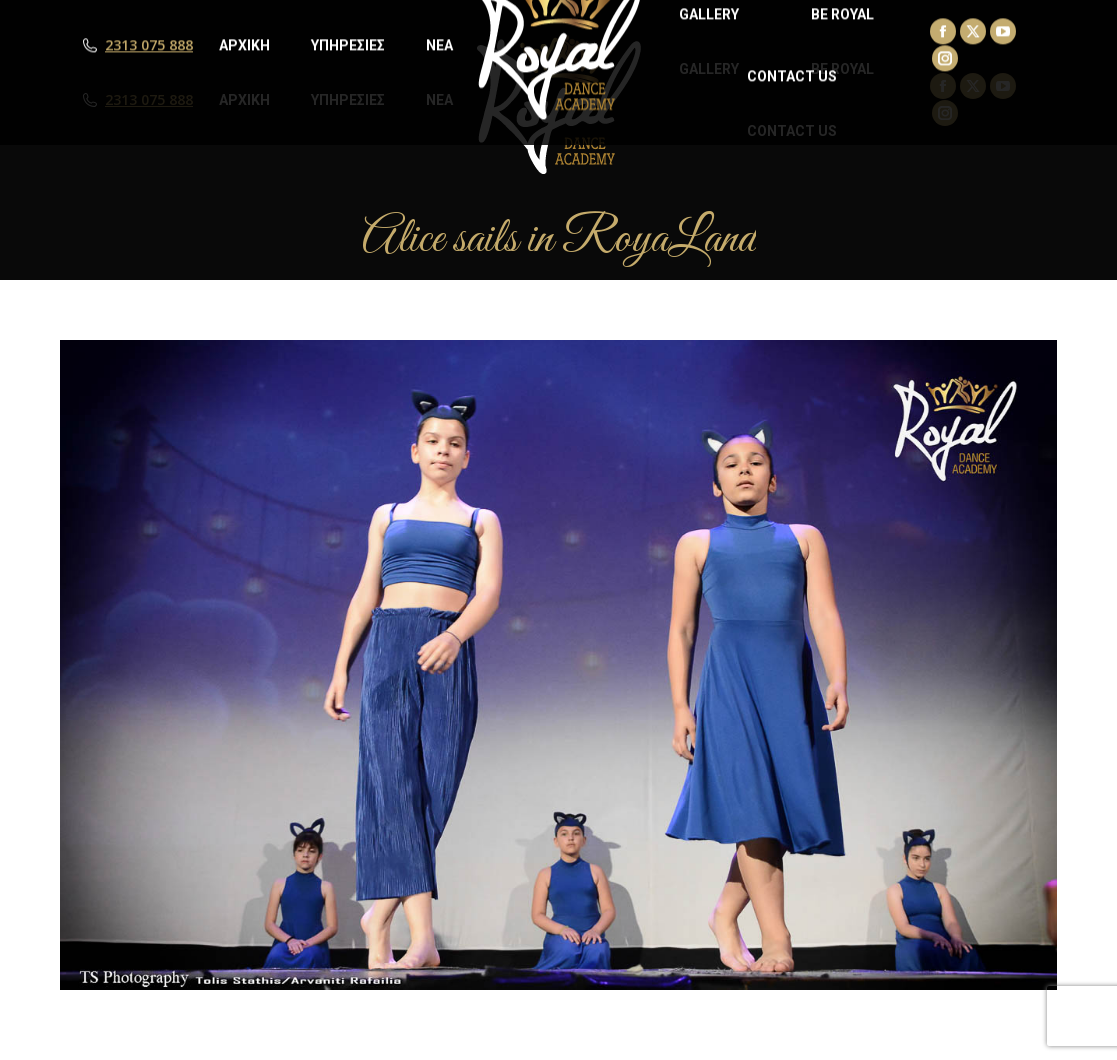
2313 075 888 (149, 100)
